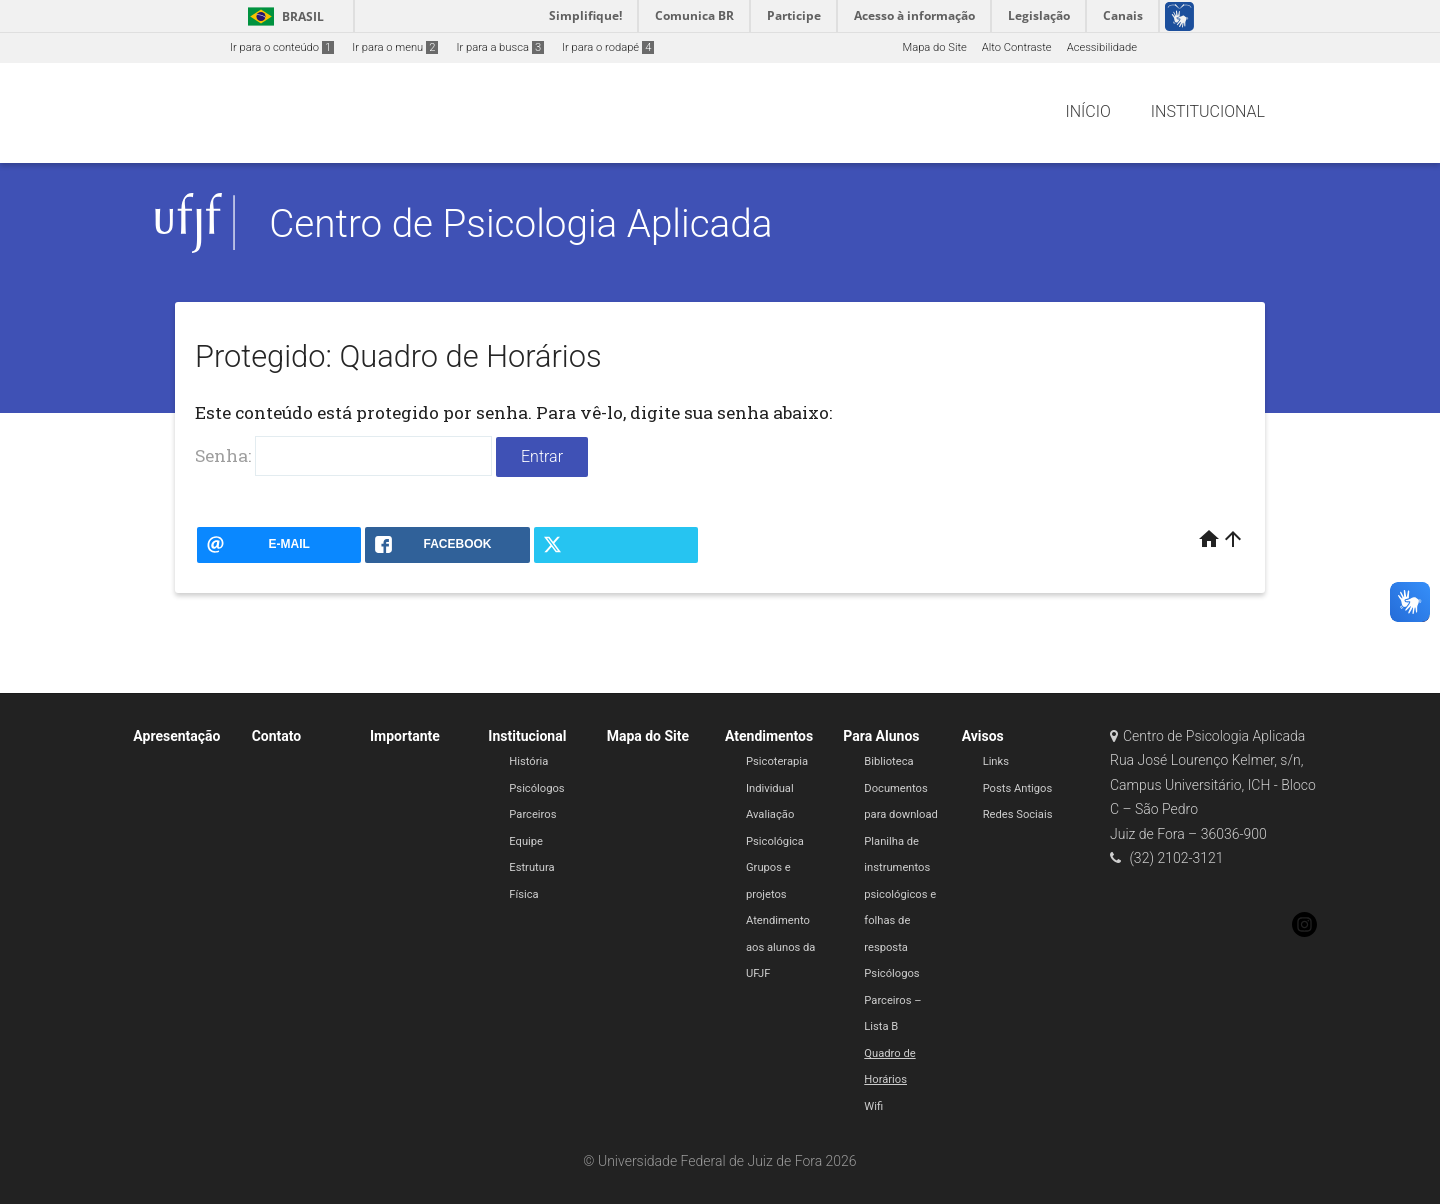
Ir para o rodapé (608, 47)
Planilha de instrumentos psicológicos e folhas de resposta (900, 894)
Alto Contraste (1017, 47)
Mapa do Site (934, 47)
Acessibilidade (1102, 47)
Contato (277, 736)
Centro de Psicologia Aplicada (520, 223)
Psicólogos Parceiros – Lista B (892, 1000)
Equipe (526, 841)
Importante (405, 736)
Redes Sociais (1018, 814)
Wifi (873, 1106)
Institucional (527, 736)
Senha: (343, 456)
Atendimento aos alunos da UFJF (781, 947)
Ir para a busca (500, 47)
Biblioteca (888, 761)
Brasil (282, 16)
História (528, 761)
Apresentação (176, 736)
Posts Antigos (1018, 788)
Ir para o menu (395, 47)
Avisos (983, 736)
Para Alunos (881, 736)
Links (996, 761)
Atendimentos (769, 736)
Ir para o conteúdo (282, 47)
